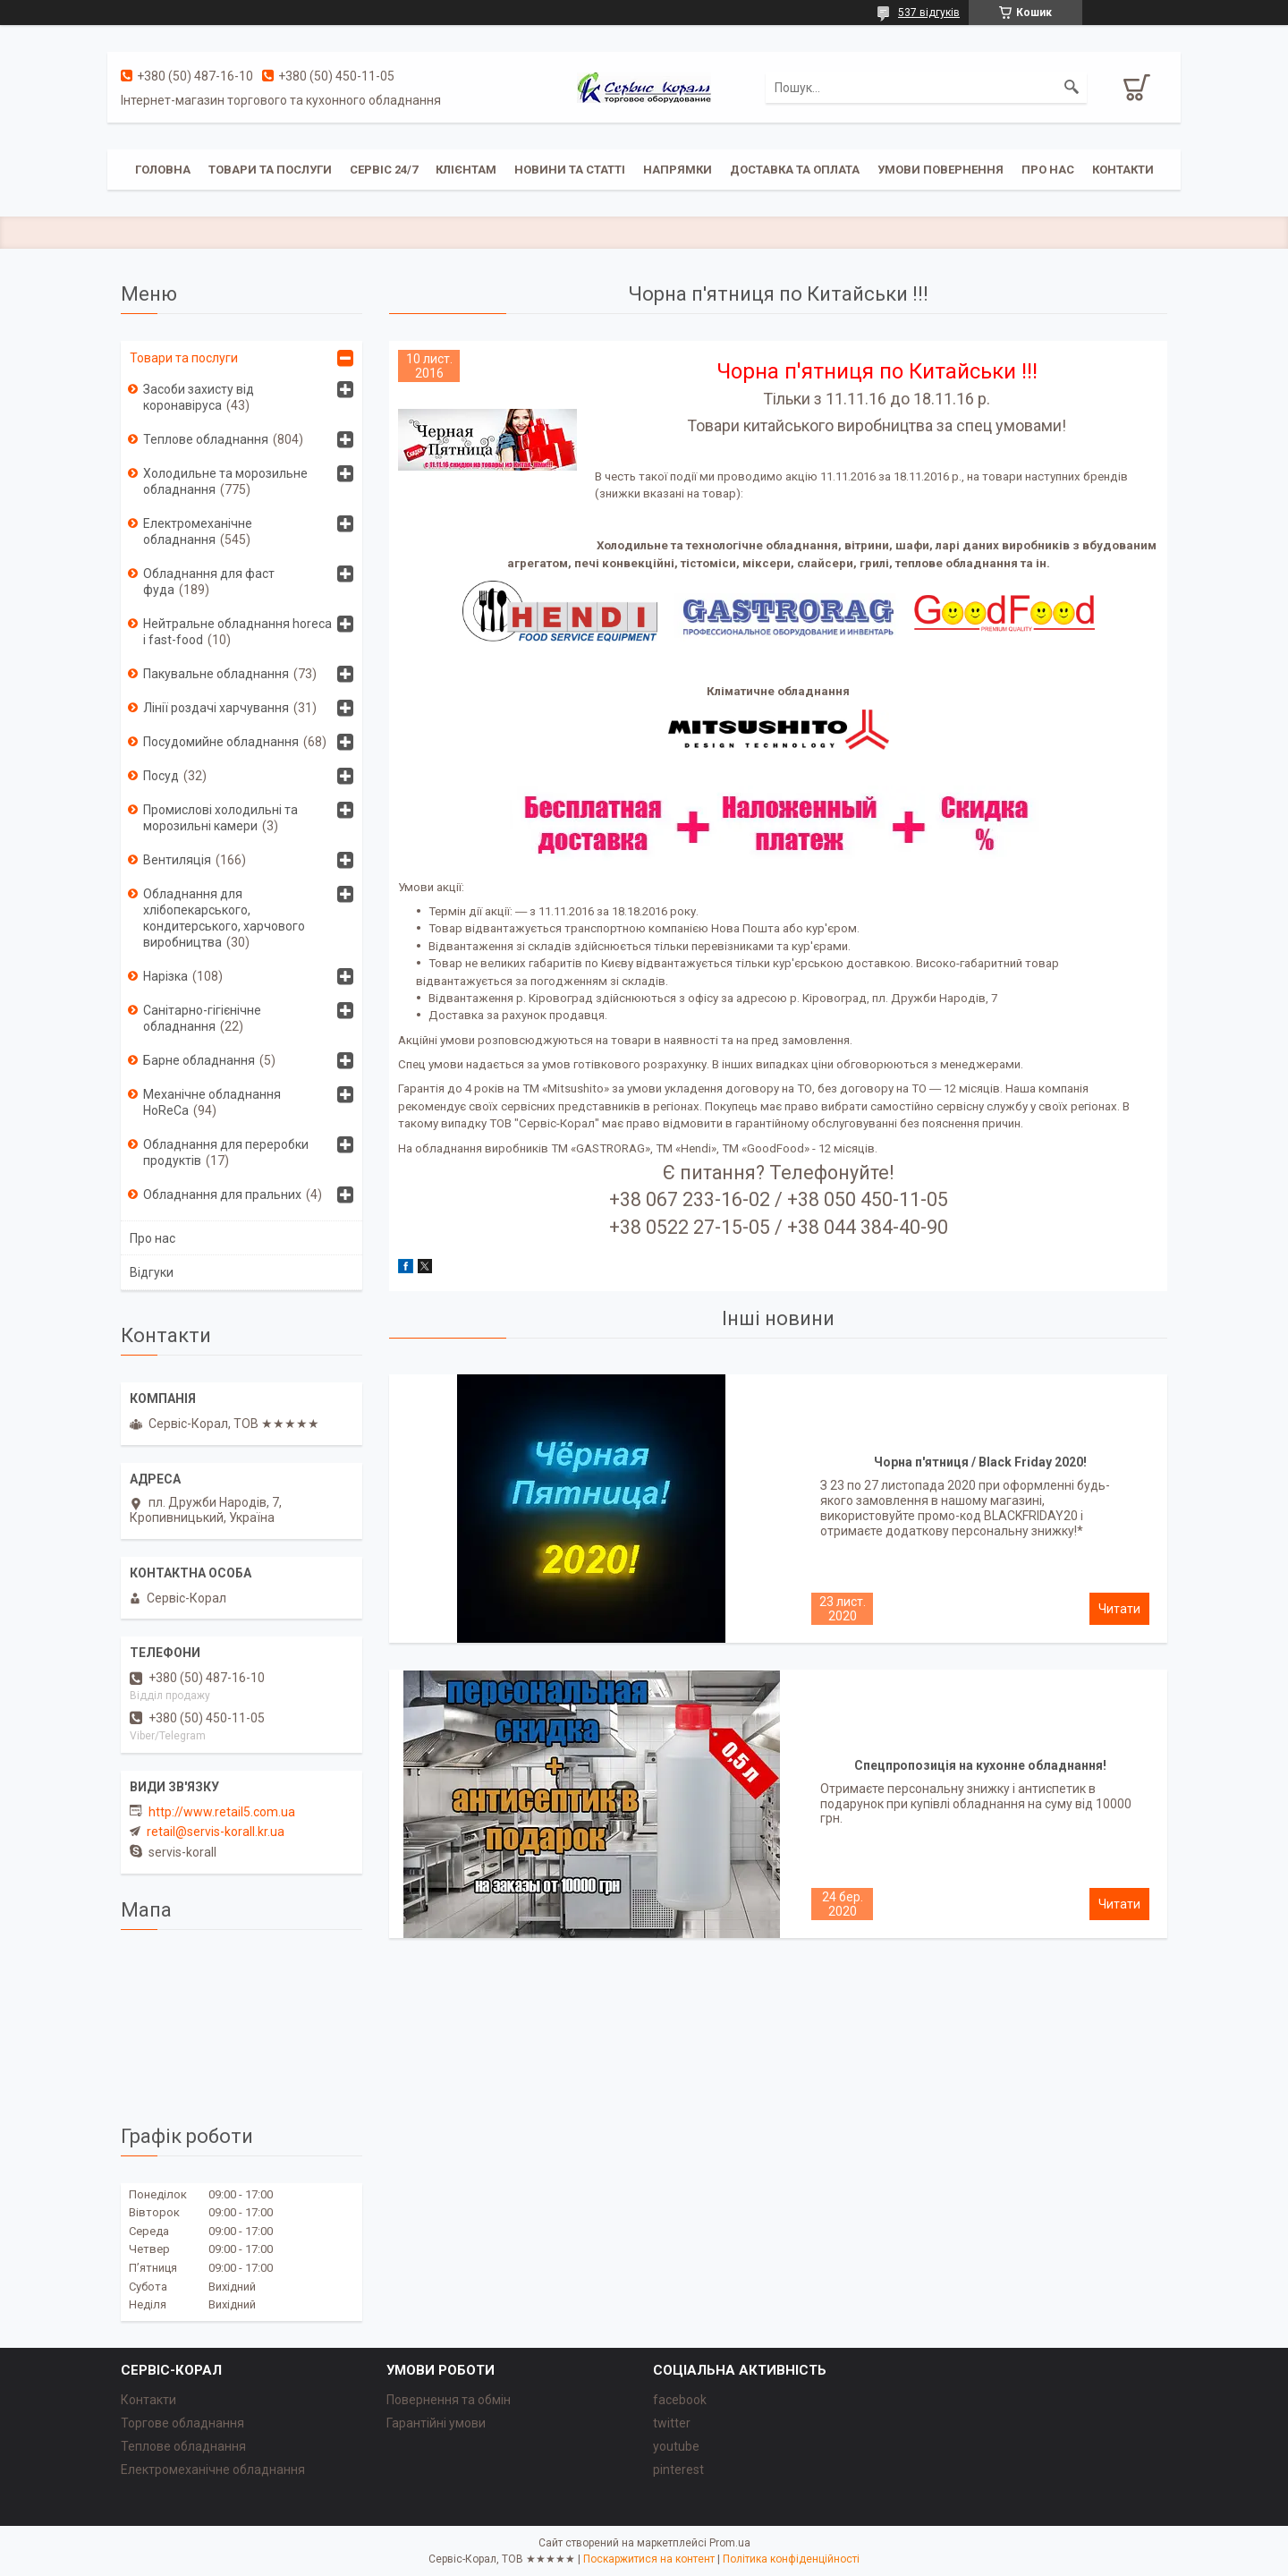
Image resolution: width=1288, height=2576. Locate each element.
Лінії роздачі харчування (216, 708)
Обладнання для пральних (222, 1194)
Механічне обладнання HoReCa (212, 1102)
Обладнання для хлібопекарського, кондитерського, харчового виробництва (224, 918)
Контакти (1123, 169)
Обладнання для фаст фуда (209, 581)
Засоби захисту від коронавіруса (198, 397)
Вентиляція (177, 860)
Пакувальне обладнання (216, 674)
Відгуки (152, 1272)
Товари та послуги (270, 169)
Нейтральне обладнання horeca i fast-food (237, 631)
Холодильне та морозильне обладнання (225, 481)
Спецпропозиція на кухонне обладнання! (980, 1765)
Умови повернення (940, 169)
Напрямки (677, 169)
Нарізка (165, 976)
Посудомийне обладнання (221, 742)
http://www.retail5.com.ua (221, 1812)
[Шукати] (1071, 87)
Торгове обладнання (182, 2423)
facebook (680, 2400)
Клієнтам (466, 169)
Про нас (1047, 169)
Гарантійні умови (436, 2423)
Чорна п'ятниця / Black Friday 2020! (980, 1462)
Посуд (161, 776)
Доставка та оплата (795, 169)
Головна (163, 169)
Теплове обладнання (205, 439)
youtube (676, 2446)
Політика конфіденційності (791, 2559)
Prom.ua (729, 2543)
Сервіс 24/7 (384, 169)
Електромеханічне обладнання (197, 531)
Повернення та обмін (448, 2400)
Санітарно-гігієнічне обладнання (202, 1018)
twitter (672, 2423)
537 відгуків (929, 12)
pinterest (678, 2469)
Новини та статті (569, 169)
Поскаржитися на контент (649, 2559)
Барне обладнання (199, 1060)
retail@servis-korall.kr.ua (215, 1831)
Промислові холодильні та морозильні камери (220, 818)
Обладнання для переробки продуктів (226, 1152)
